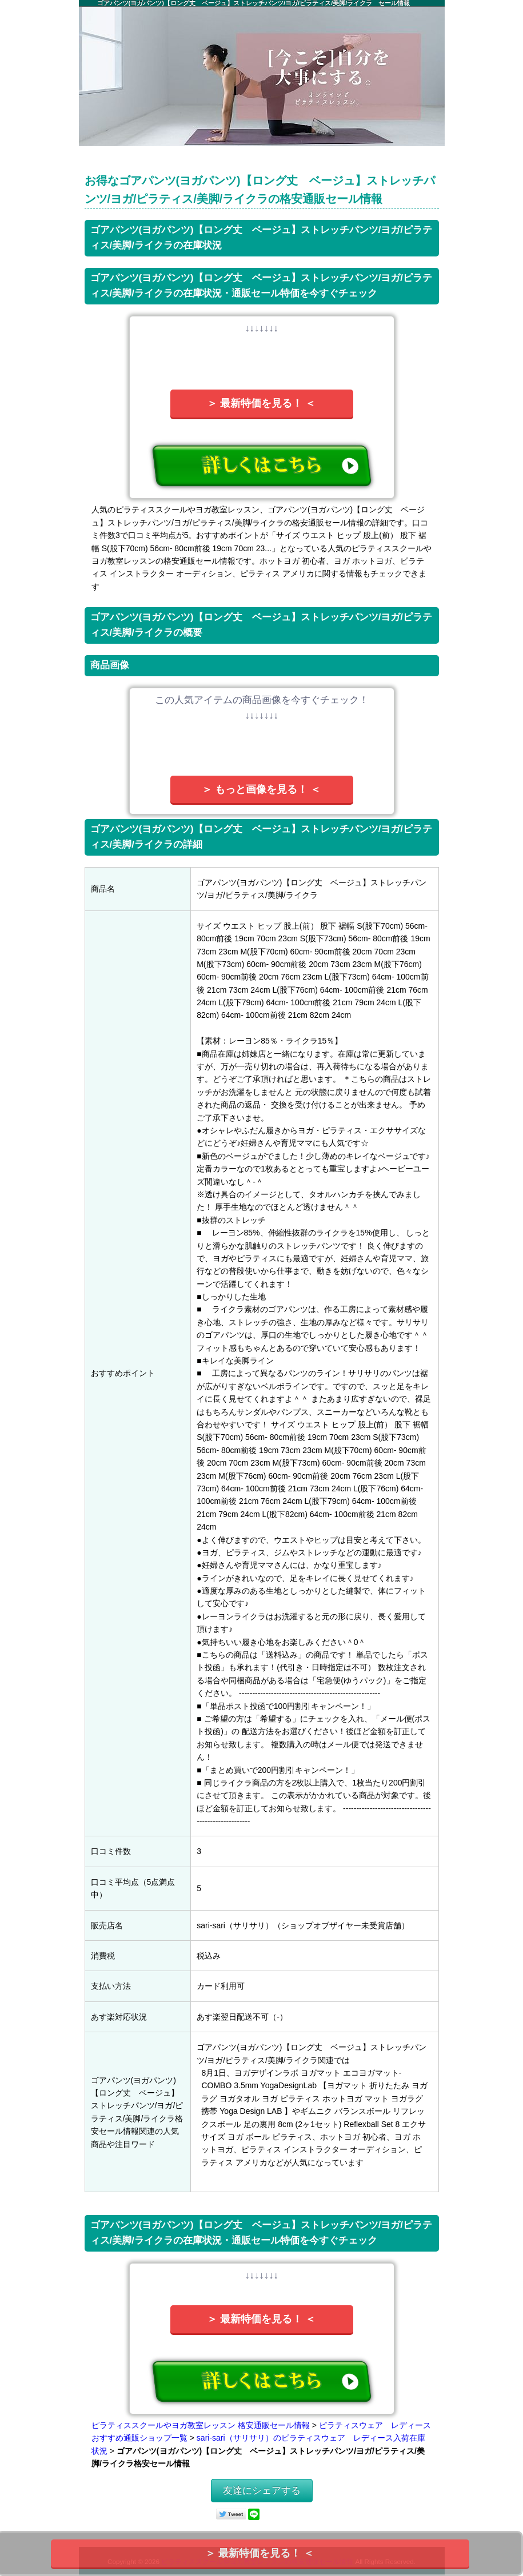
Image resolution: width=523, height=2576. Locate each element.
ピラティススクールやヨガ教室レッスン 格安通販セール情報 (200, 2425)
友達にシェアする (262, 2490)
